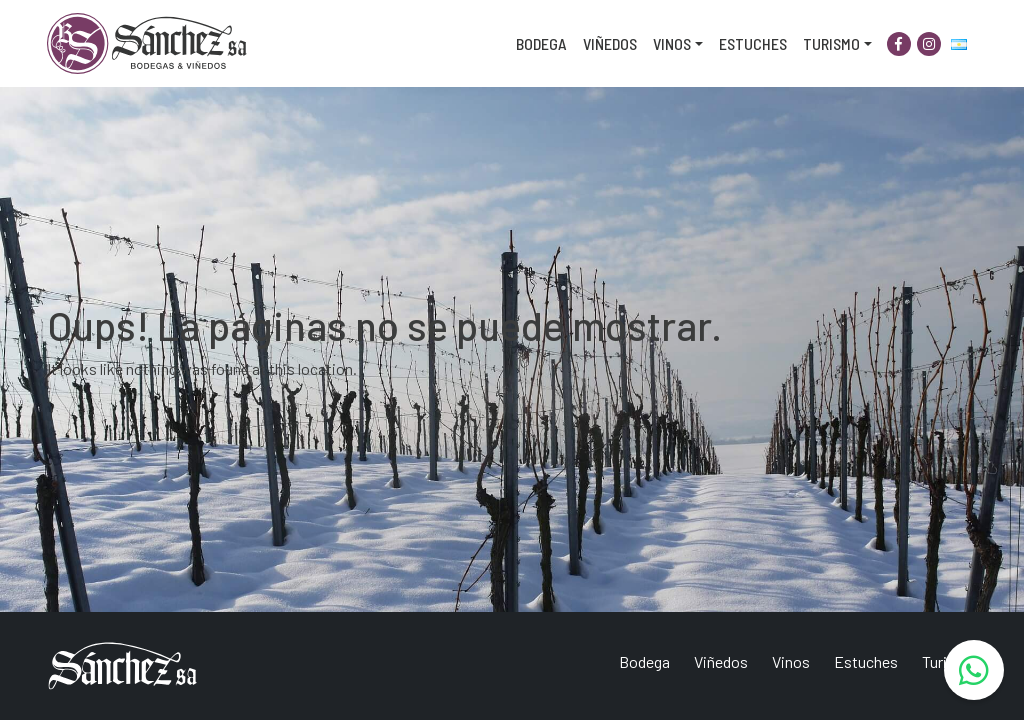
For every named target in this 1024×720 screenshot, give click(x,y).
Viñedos (610, 43)
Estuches (753, 43)
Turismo (831, 43)
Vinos (672, 43)
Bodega (541, 43)
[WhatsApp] (974, 670)
